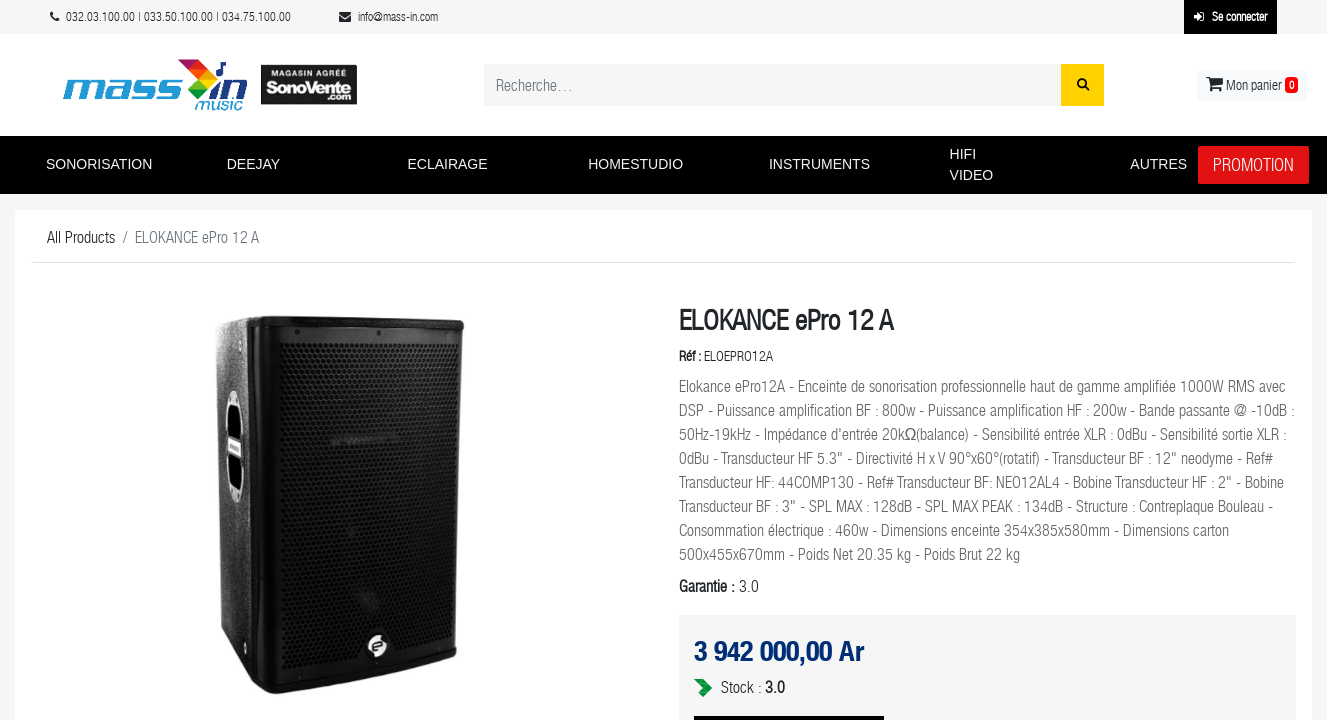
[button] (121, 165)
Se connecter (1230, 17)
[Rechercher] (1082, 85)
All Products (81, 237)
